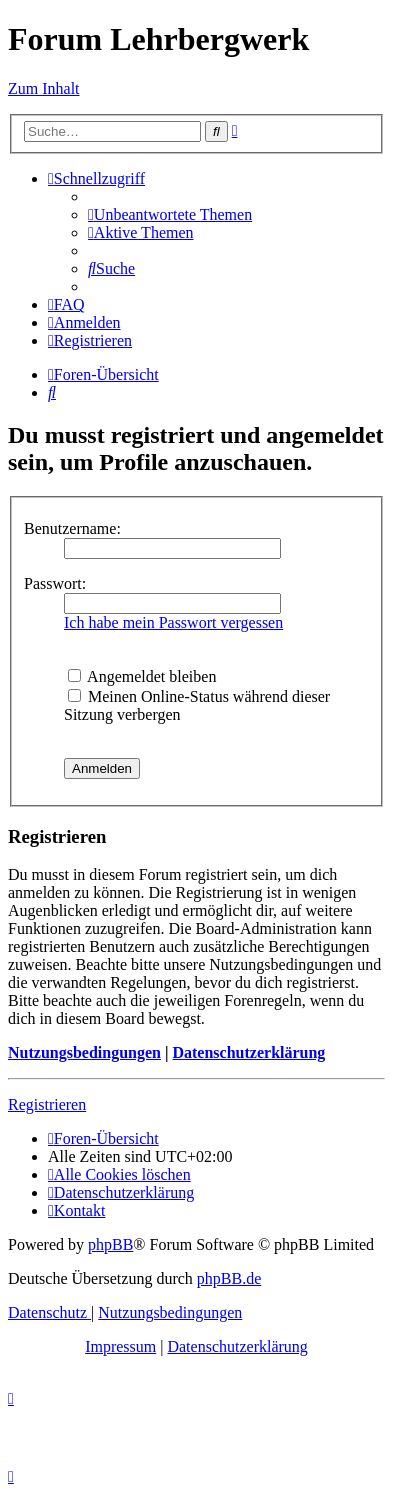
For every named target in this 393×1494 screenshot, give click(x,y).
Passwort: (55, 583)
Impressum (120, 1346)
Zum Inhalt (44, 88)
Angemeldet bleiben (142, 676)
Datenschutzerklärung (248, 1052)
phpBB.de (229, 1278)
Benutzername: (72, 528)
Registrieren (47, 1104)
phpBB (110, 1244)
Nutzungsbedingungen (84, 1052)
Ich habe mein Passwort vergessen (173, 622)
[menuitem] (170, 214)
